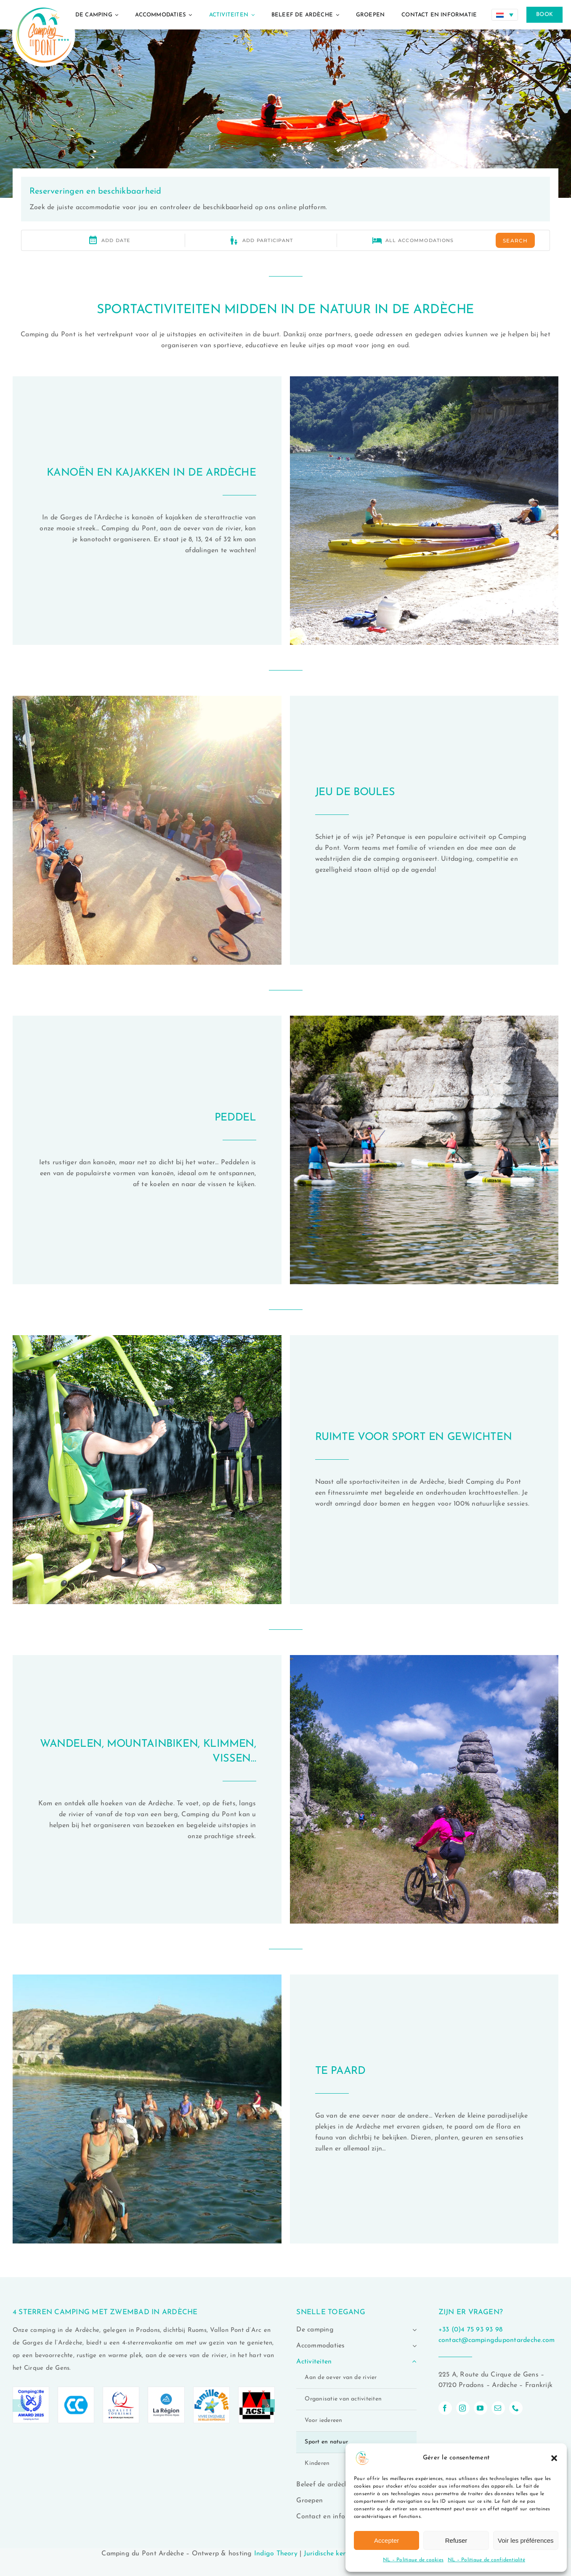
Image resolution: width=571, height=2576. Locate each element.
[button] (554, 2458)
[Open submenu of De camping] (413, 2329)
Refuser (456, 2540)
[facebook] (445, 2408)
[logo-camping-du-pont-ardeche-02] (43, 3)
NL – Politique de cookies (413, 2560)
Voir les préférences (526, 2540)
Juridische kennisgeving (340, 2553)
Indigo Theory (275, 2553)
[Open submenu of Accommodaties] (413, 2345)
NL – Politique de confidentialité (486, 2560)
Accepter (386, 2540)
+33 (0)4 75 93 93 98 (470, 2329)
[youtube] (480, 2408)
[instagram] (463, 2408)
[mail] (498, 2408)
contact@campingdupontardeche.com (496, 2340)
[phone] (516, 2408)
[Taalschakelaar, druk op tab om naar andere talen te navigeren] (504, 15)
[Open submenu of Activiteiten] (413, 2361)
